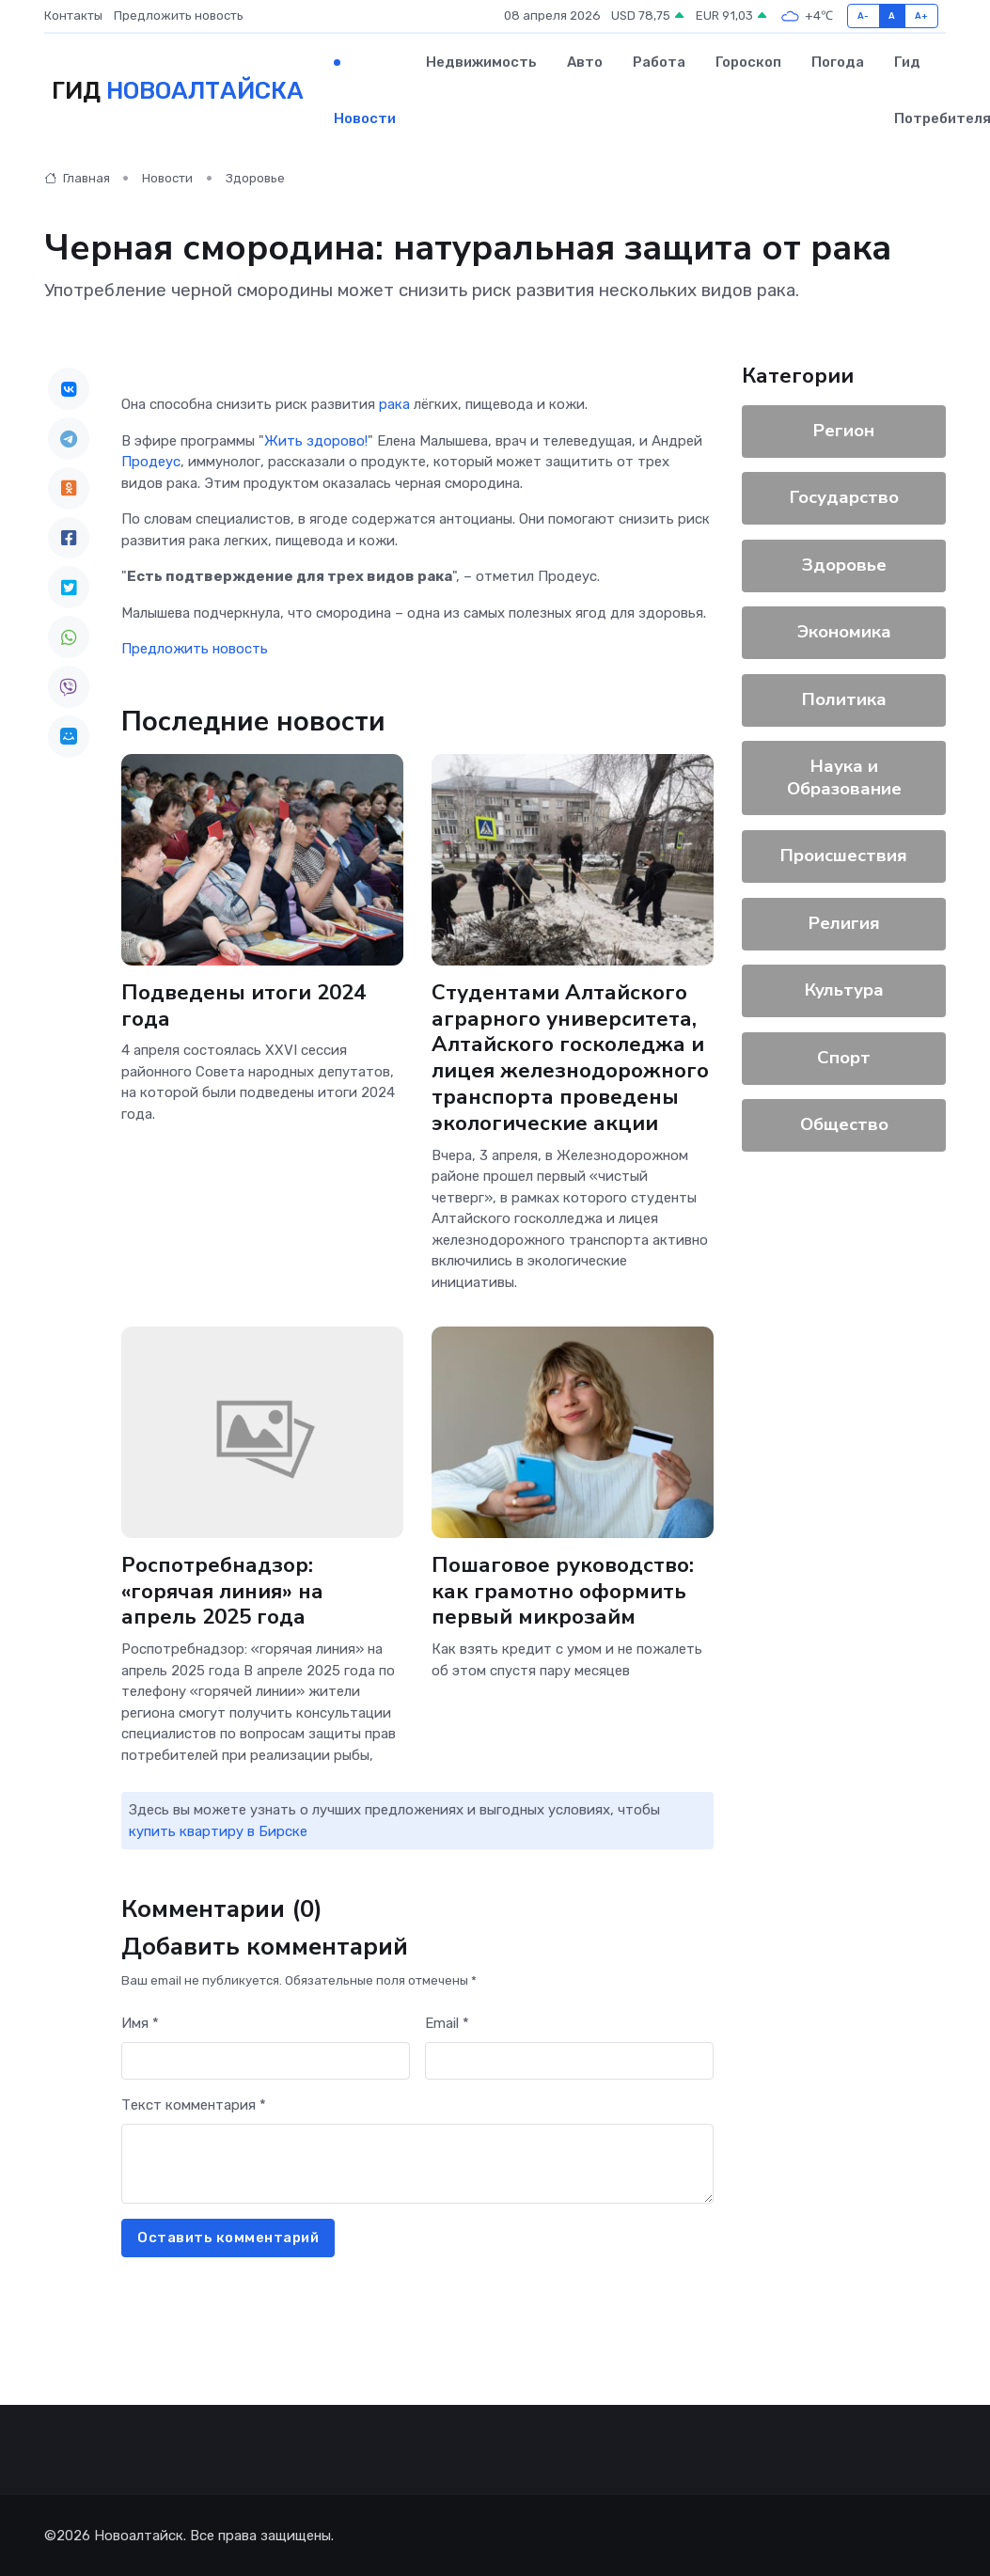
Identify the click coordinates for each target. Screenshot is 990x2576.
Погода (837, 62)
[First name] (265, 2061)
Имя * (140, 2023)
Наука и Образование (844, 777)
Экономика (844, 632)
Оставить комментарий (228, 2237)
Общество (844, 1124)
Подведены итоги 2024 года (243, 1006)
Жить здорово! (316, 440)
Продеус (151, 461)
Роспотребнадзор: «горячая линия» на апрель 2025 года (261, 1591)
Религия (844, 923)
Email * (447, 2023)
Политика (844, 699)
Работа (659, 62)
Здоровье (255, 178)
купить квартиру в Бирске (218, 1831)
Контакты (73, 15)
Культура (844, 990)
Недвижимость (481, 62)
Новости (365, 118)
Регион (843, 430)
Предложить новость (179, 15)
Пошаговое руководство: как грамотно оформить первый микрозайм (562, 1591)
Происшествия (843, 855)
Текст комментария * (193, 2105)
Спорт (844, 1057)
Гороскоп (748, 62)
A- (863, 15)
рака (394, 404)
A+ (922, 15)
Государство (844, 497)
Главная (77, 178)
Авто (585, 62)
